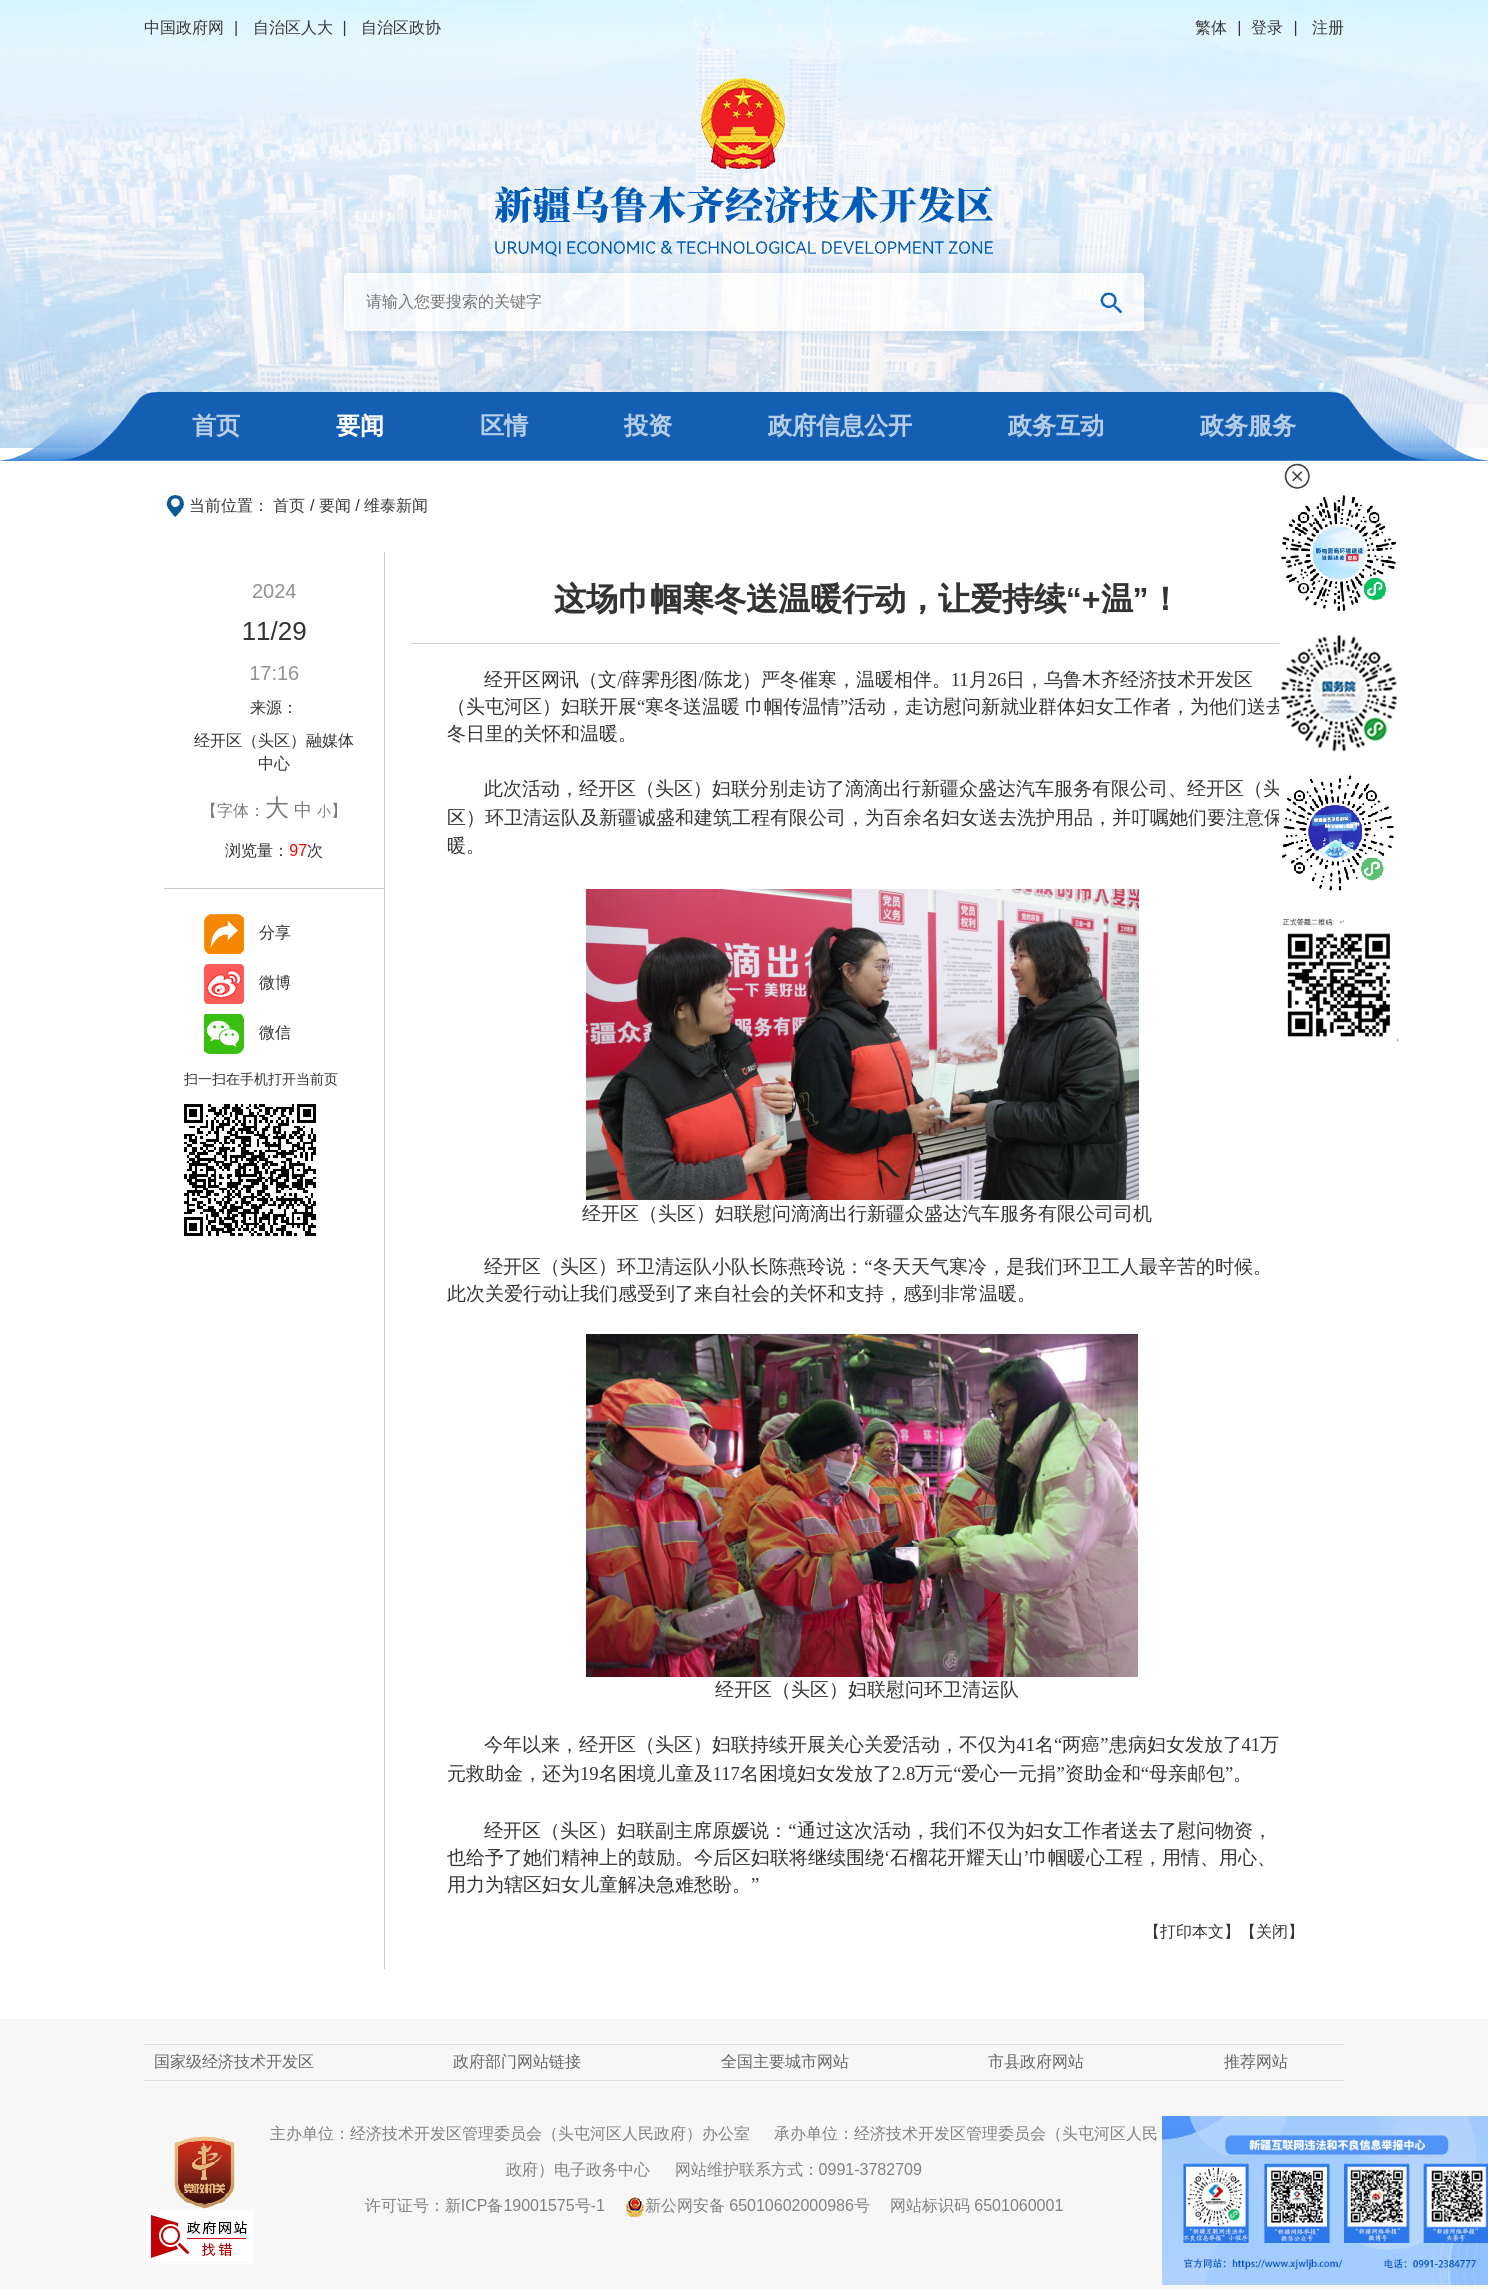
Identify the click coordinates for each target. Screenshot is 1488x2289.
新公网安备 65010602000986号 (747, 2205)
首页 (216, 425)
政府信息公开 (840, 425)
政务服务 (1248, 425)
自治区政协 (401, 27)
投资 (648, 425)
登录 (1267, 27)
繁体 (1211, 27)
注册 (1328, 27)
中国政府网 (184, 27)
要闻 (360, 425)
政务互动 (1056, 425)
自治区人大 (293, 27)
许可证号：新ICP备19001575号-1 (485, 2205)
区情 (504, 425)
